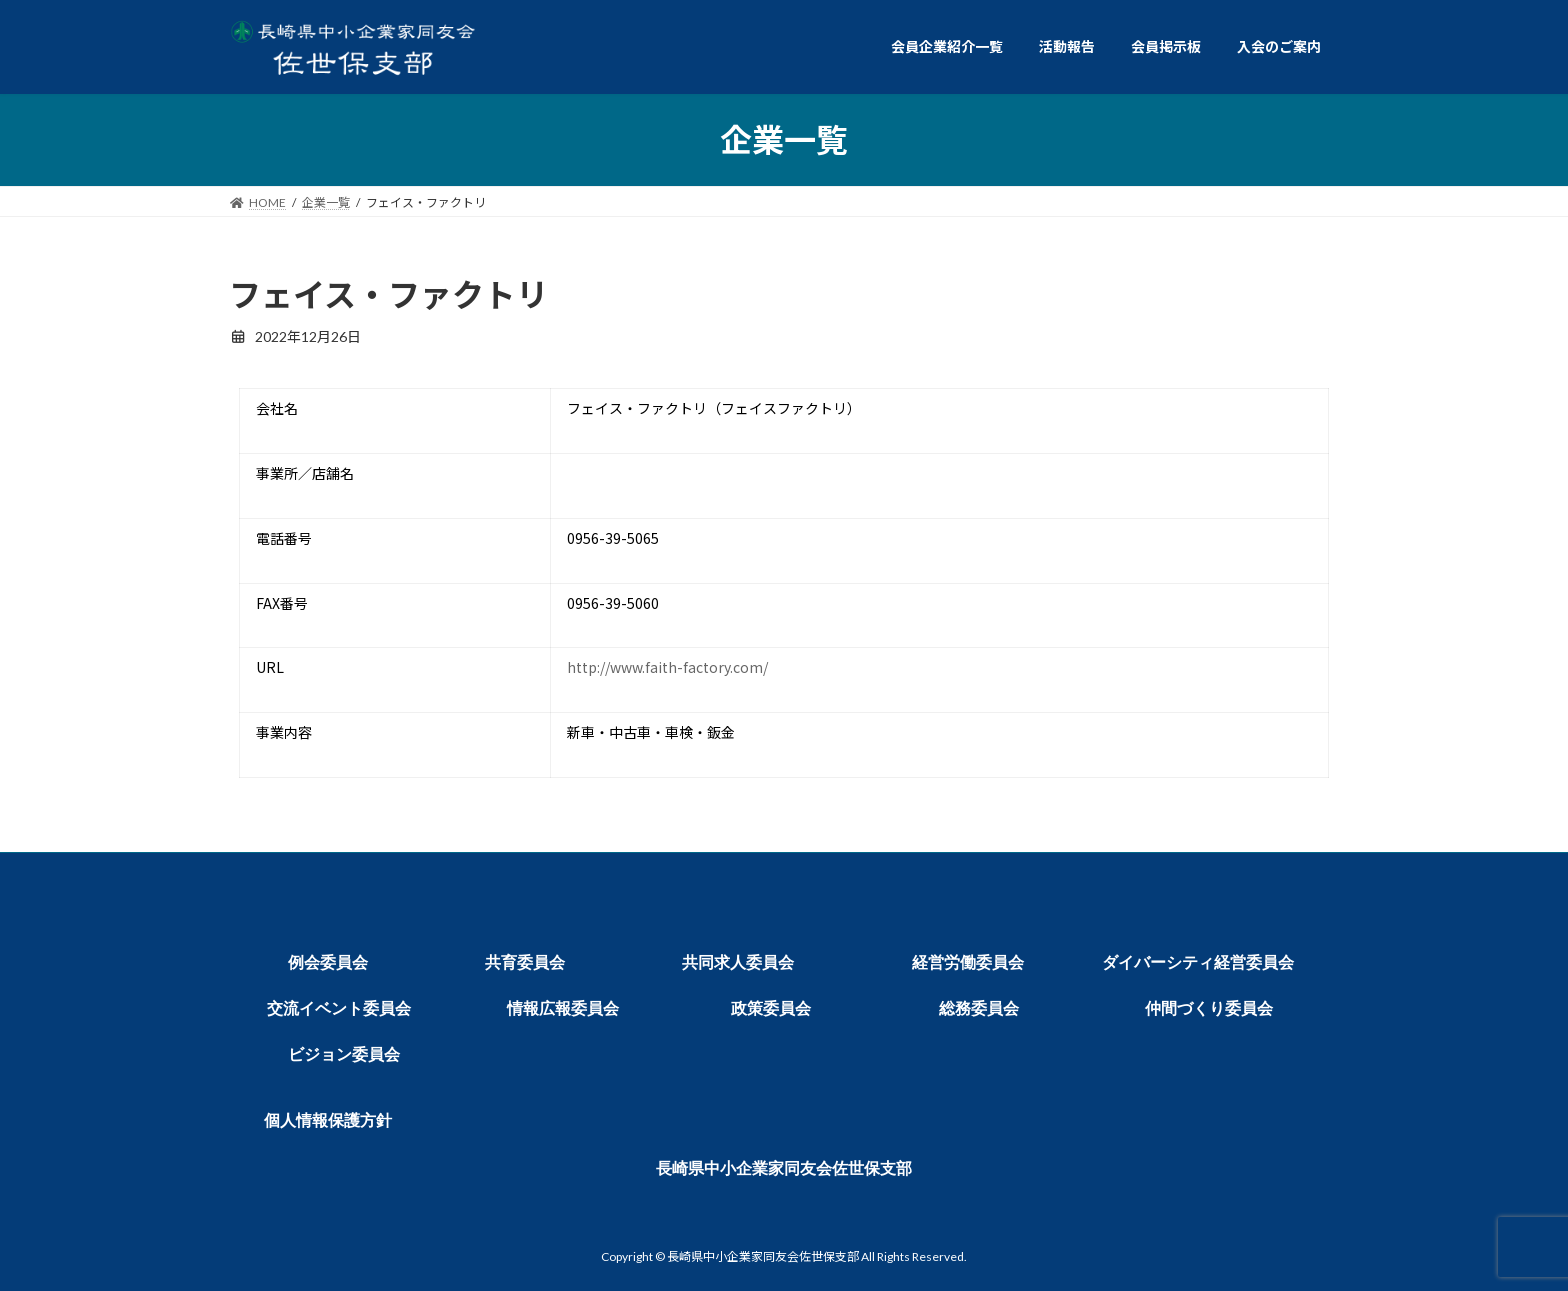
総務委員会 (979, 1008)
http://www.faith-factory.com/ (667, 667)
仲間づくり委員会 (1209, 1008)
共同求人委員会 (738, 962)
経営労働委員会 (968, 962)
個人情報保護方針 (328, 1120)
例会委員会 (328, 962)
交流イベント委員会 (339, 1008)
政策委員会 (771, 1008)
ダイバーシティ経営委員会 (1198, 962)
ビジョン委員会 (344, 1054)
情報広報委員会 (563, 1008)
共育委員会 (525, 962)
